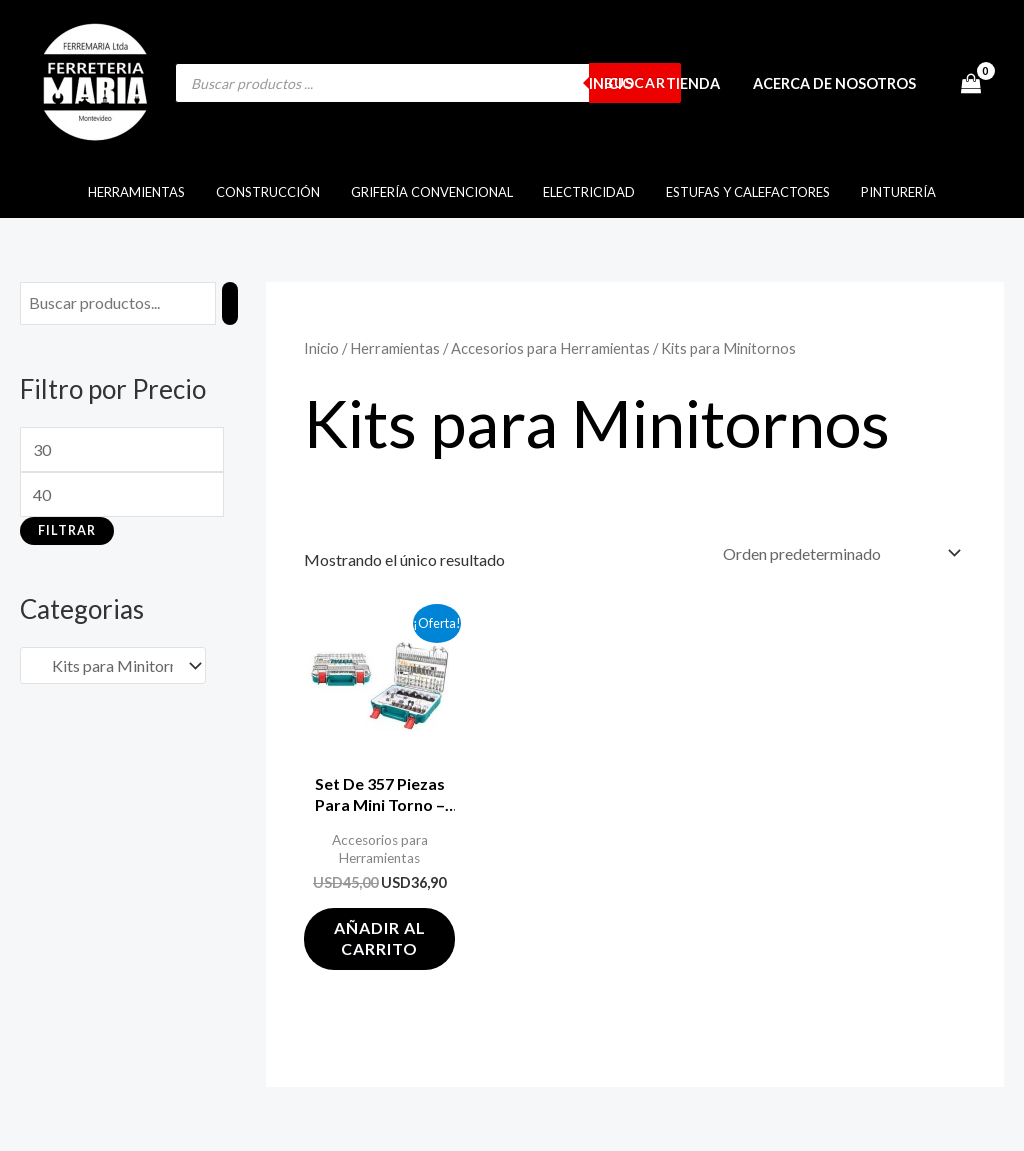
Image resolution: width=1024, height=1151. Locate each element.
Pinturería (886, 192)
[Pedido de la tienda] (838, 553)
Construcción (275, 192)
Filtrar (67, 530)
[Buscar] (230, 303)
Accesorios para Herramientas (550, 348)
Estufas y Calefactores (741, 192)
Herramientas (148, 192)
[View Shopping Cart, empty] (970, 83)
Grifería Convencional (434, 192)
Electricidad (587, 192)
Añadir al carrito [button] (380, 938)
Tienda (699, 83)
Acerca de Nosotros (836, 83)
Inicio (620, 83)
